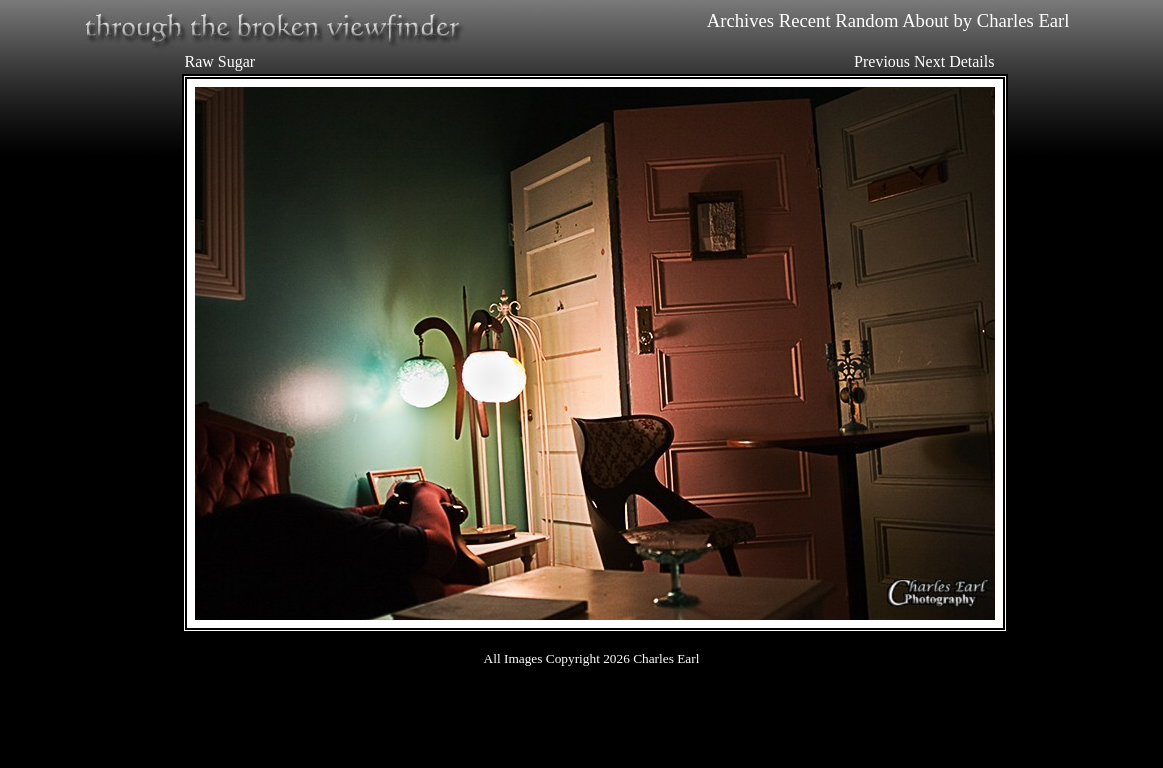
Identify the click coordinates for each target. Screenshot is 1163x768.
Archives (740, 20)
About (925, 20)
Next (929, 61)
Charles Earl (1023, 20)
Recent (805, 20)
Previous (882, 61)
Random (866, 20)
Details (971, 61)
